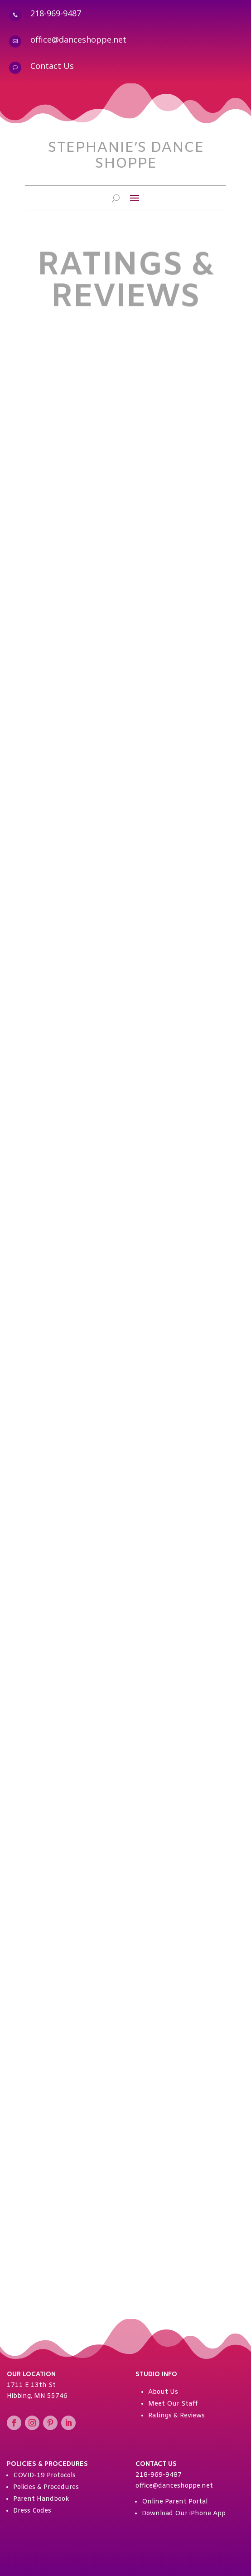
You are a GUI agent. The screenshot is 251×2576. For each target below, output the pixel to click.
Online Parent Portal (175, 2502)
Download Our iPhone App (184, 2513)
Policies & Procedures (46, 2487)
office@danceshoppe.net (78, 39)
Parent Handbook (41, 2499)
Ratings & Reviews (176, 2415)
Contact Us (52, 65)
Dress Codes (32, 2511)
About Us (163, 2392)
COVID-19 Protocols (44, 2475)
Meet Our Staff (173, 2404)
